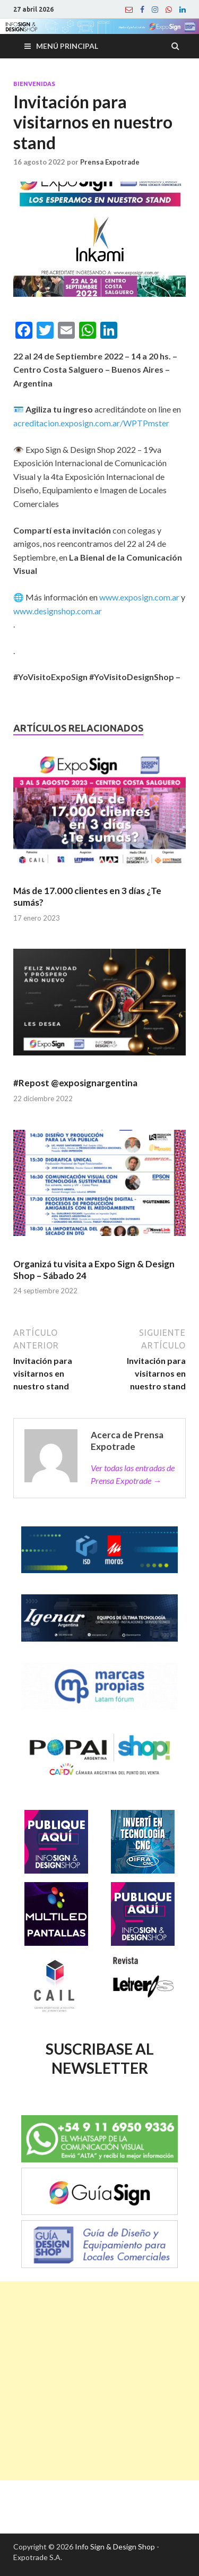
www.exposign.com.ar (139, 597)
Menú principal (67, 45)
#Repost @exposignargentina (75, 1082)
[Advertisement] (99, 2380)
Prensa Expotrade (110, 162)
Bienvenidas (34, 84)
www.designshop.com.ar (57, 611)
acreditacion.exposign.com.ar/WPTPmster (91, 423)
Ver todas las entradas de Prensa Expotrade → (133, 1474)
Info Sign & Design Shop (115, 2546)
